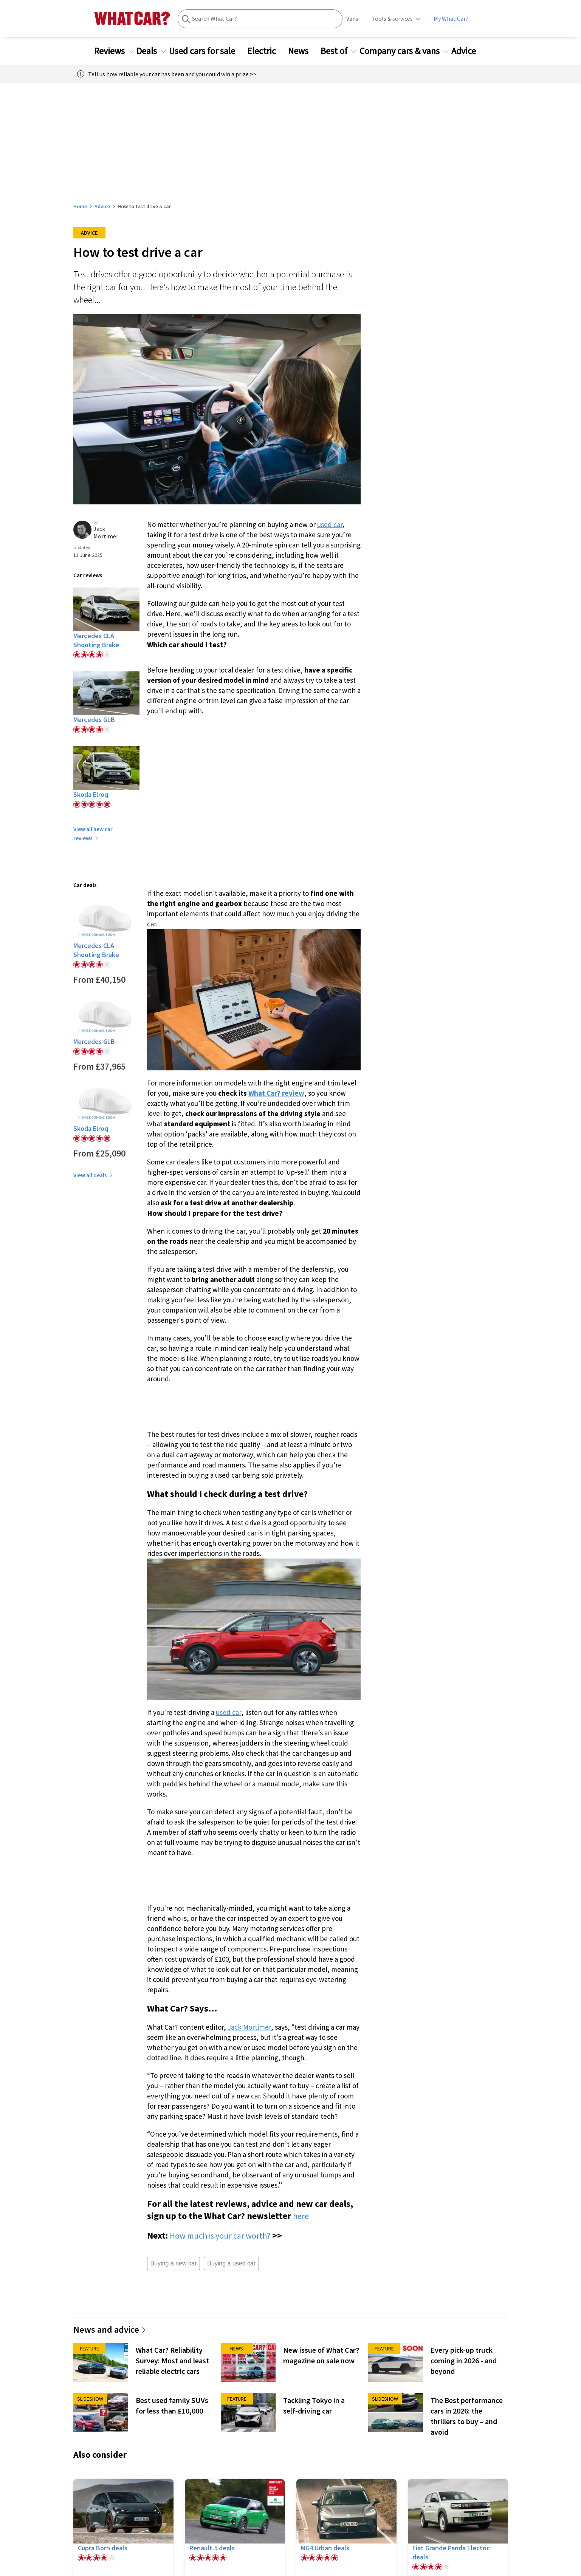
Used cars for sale (206, 51)
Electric (266, 51)
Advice (468, 51)
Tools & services (392, 19)
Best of (338, 51)
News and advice (109, 2329)
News (303, 51)
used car (329, 524)
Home (80, 206)
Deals (151, 51)
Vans (352, 19)
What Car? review (276, 1093)
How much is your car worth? (220, 2235)
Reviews (114, 51)
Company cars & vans (404, 51)
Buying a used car (231, 2263)
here (301, 2216)
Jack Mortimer (249, 2027)
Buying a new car (173, 2263)
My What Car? (451, 19)
